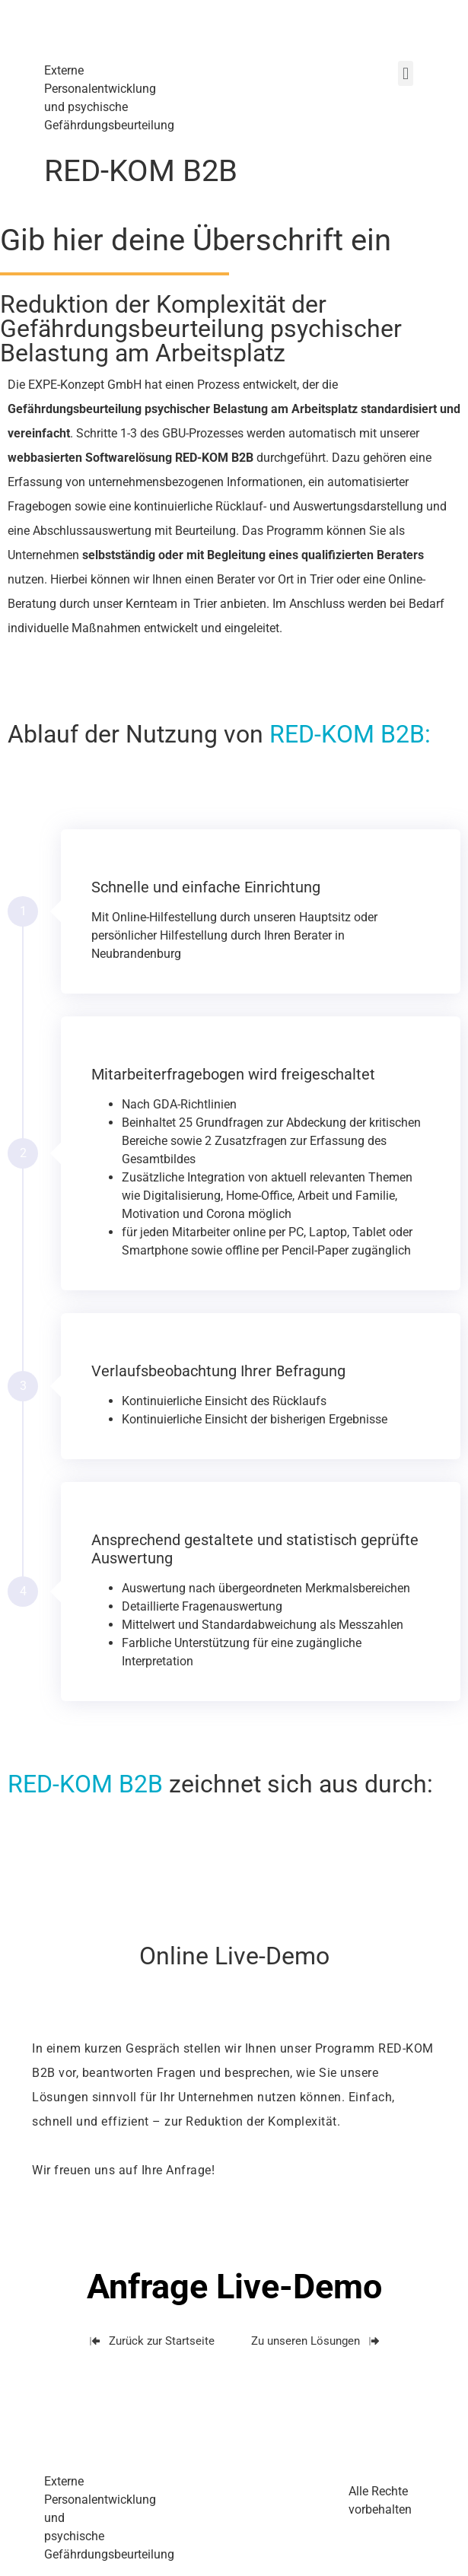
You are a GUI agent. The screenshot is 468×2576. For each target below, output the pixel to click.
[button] (405, 73)
